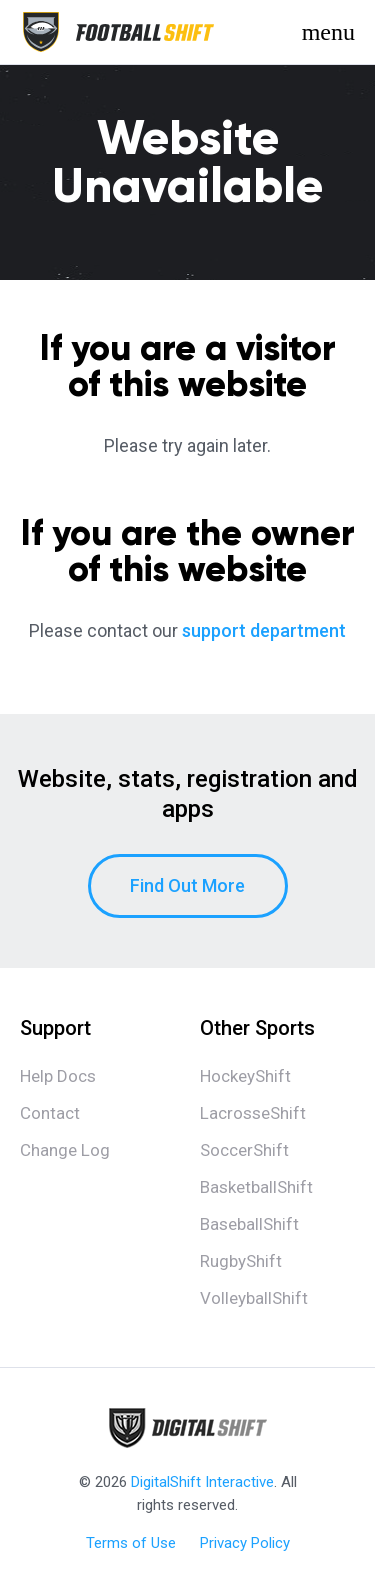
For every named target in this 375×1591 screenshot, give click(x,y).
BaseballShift (249, 1224)
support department (264, 630)
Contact (50, 1113)
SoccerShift (244, 1150)
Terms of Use (131, 1543)
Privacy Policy (245, 1543)
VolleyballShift (254, 1298)
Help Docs (58, 1076)
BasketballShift (256, 1187)
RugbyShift (241, 1261)
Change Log (65, 1150)
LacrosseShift (253, 1113)
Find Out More (187, 885)
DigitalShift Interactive (202, 1482)
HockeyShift (245, 1076)
